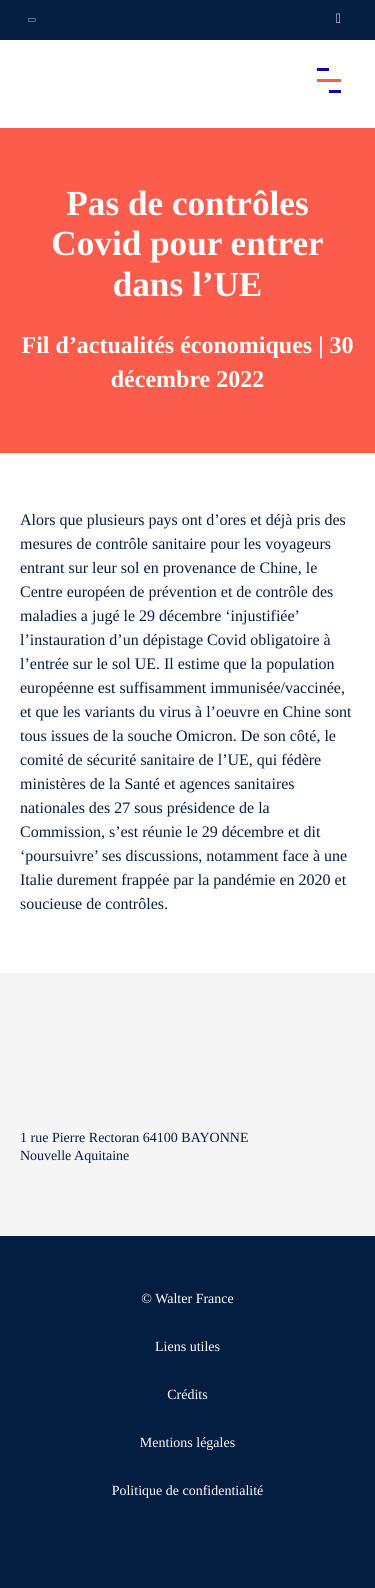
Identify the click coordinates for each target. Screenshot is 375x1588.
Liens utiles (187, 1347)
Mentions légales (187, 1443)
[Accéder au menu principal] (329, 80)
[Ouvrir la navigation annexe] (32, 20)
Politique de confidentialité (188, 1491)
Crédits (187, 1395)
